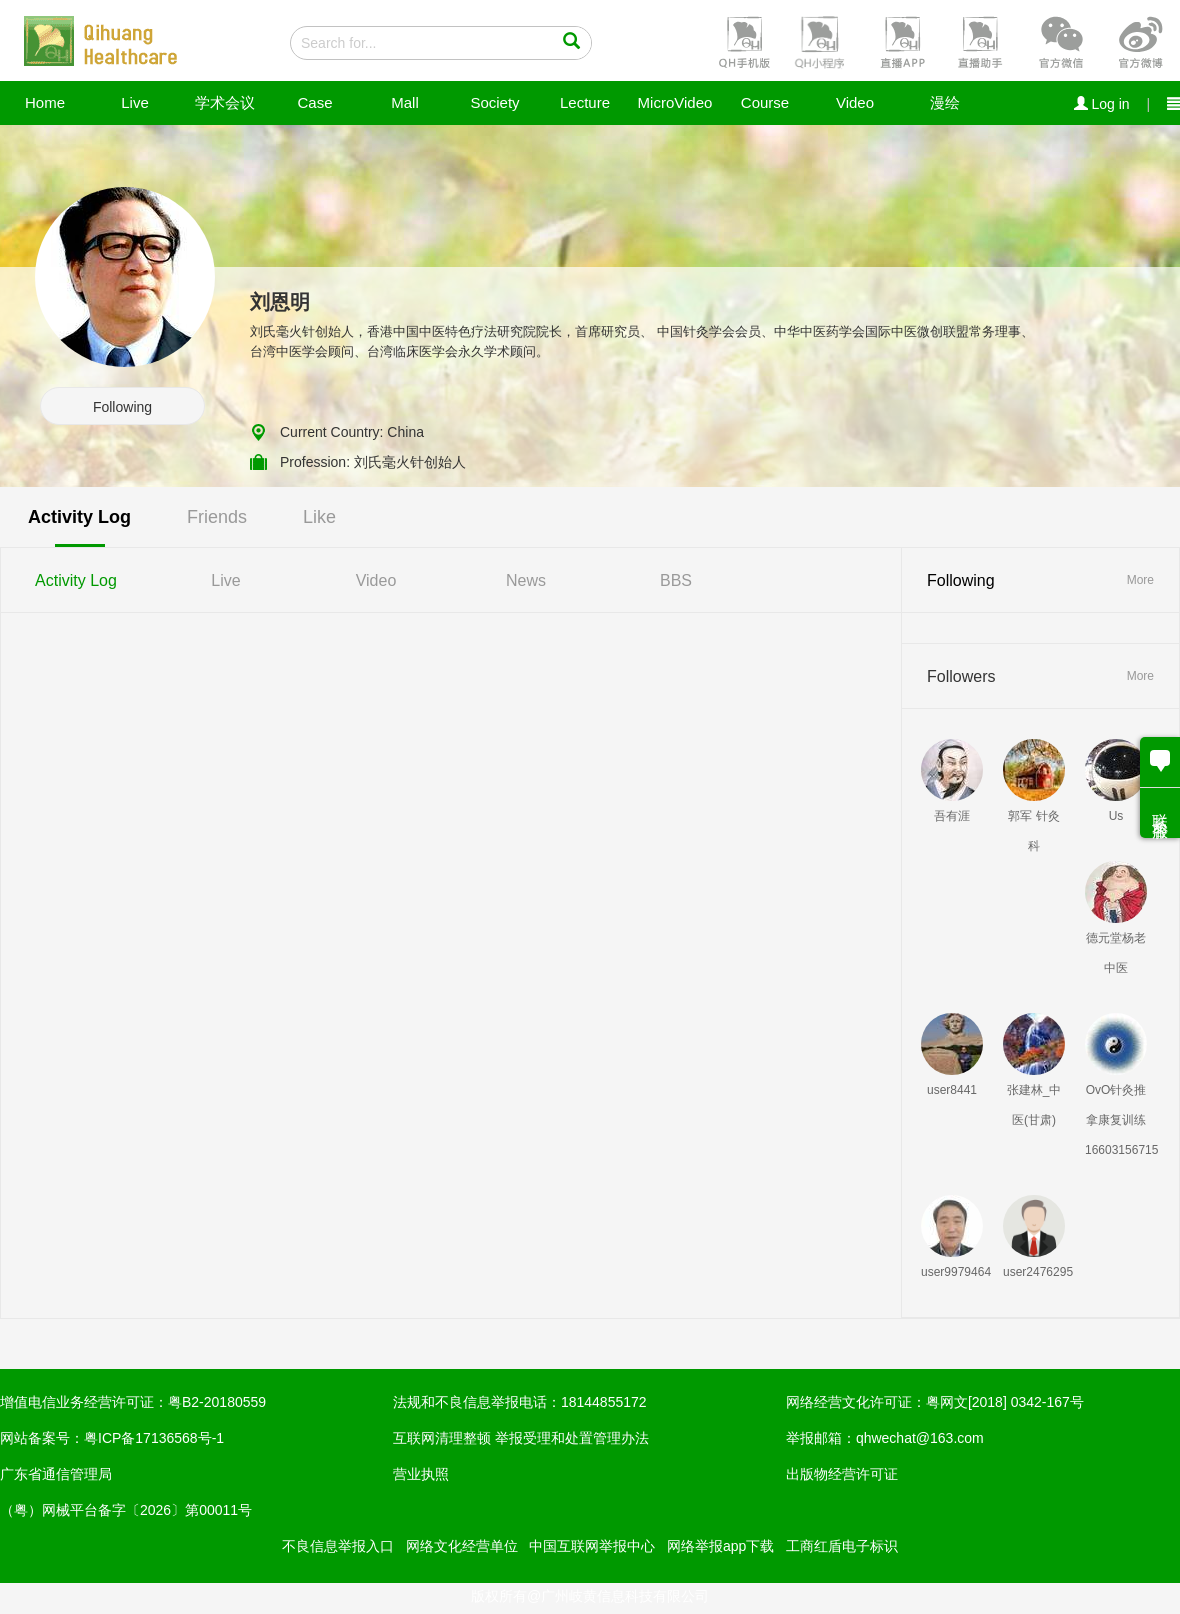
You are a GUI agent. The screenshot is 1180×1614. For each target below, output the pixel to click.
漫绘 (945, 102)
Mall (405, 102)
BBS (676, 580)
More (1140, 580)
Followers (961, 676)
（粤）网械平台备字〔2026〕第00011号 (126, 1510)
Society (494, 102)
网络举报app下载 (720, 1546)
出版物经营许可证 (842, 1474)
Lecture (585, 102)
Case (314, 102)
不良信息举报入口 (338, 1546)
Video (855, 102)
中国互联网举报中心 (592, 1546)
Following (122, 407)
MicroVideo (675, 102)
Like (319, 517)
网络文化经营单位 (462, 1546)
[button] (742, 41)
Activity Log (79, 517)
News (526, 580)
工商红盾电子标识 (842, 1546)
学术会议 (225, 102)
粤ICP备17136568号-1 (154, 1438)
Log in (1102, 104)
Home (45, 102)
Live (135, 102)
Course (765, 102)
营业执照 (421, 1474)
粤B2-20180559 (217, 1402)
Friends (217, 517)
